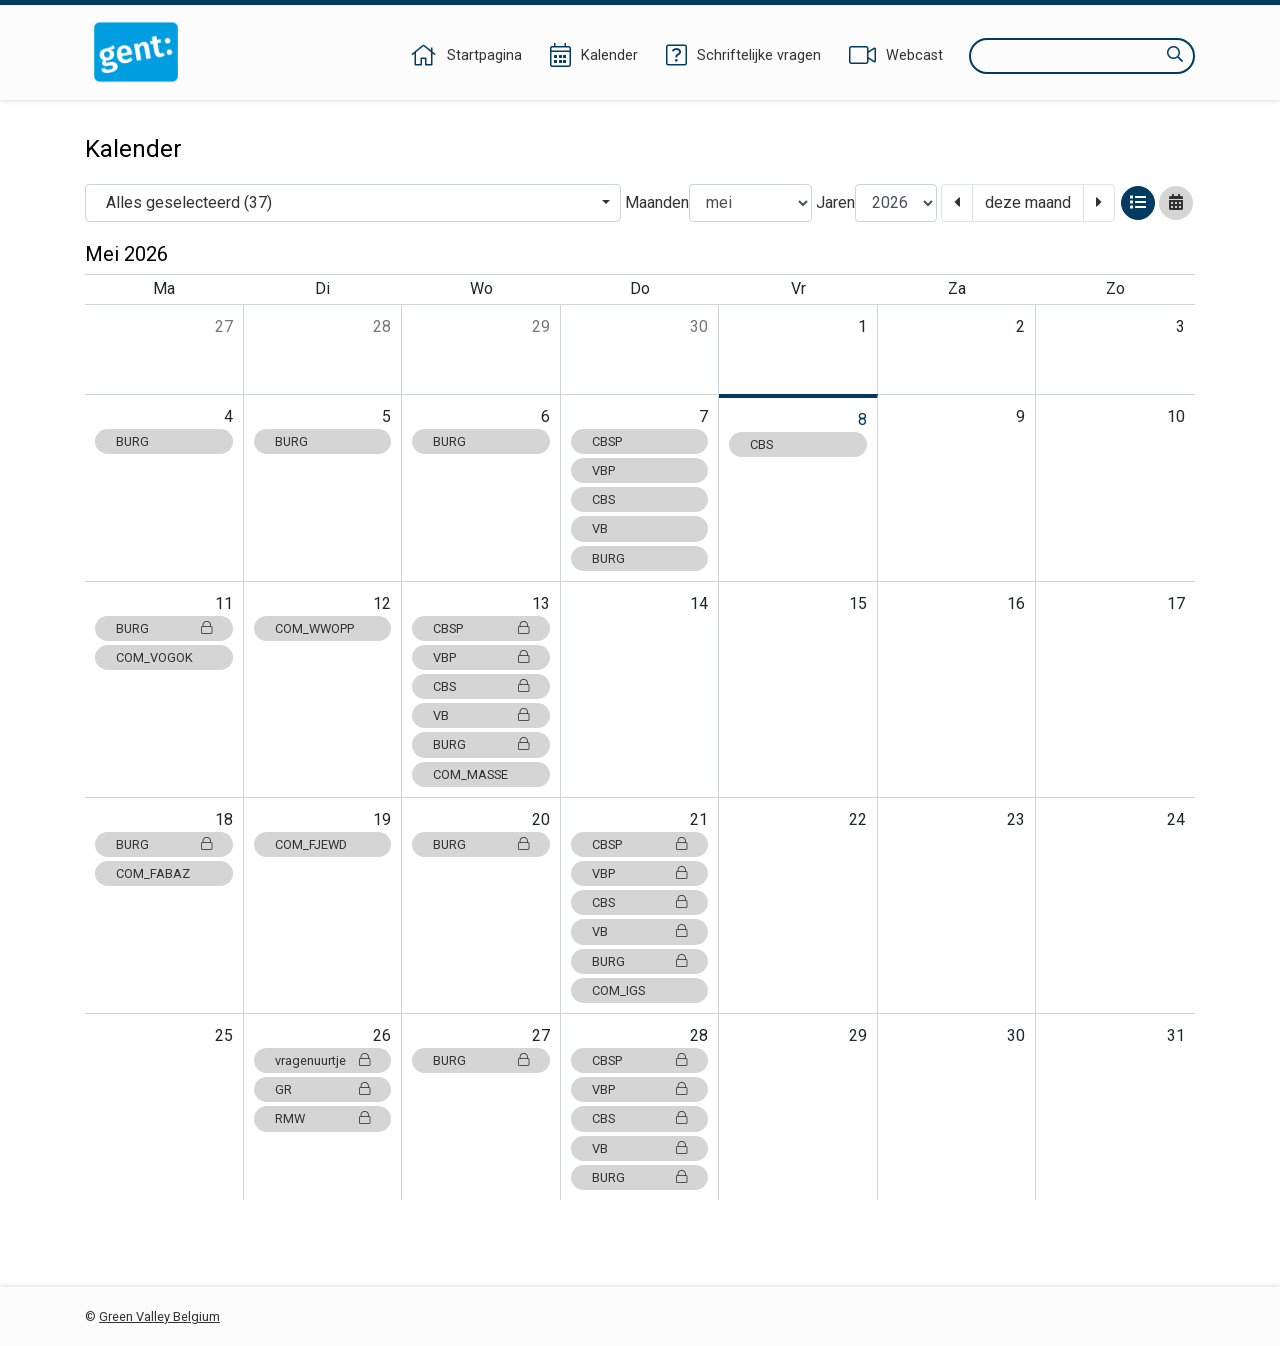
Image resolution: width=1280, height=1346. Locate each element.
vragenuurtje (323, 1060)
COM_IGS (618, 990)
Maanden (657, 202)
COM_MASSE (470, 774)
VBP (603, 470)
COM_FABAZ (153, 873)
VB (600, 528)
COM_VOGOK (154, 657)
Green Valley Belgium (159, 1316)
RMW (323, 1118)
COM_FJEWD (311, 844)
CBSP (607, 441)
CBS (603, 499)
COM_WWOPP (314, 628)
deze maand (1028, 202)
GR (323, 1089)
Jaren (835, 202)
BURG (132, 441)
